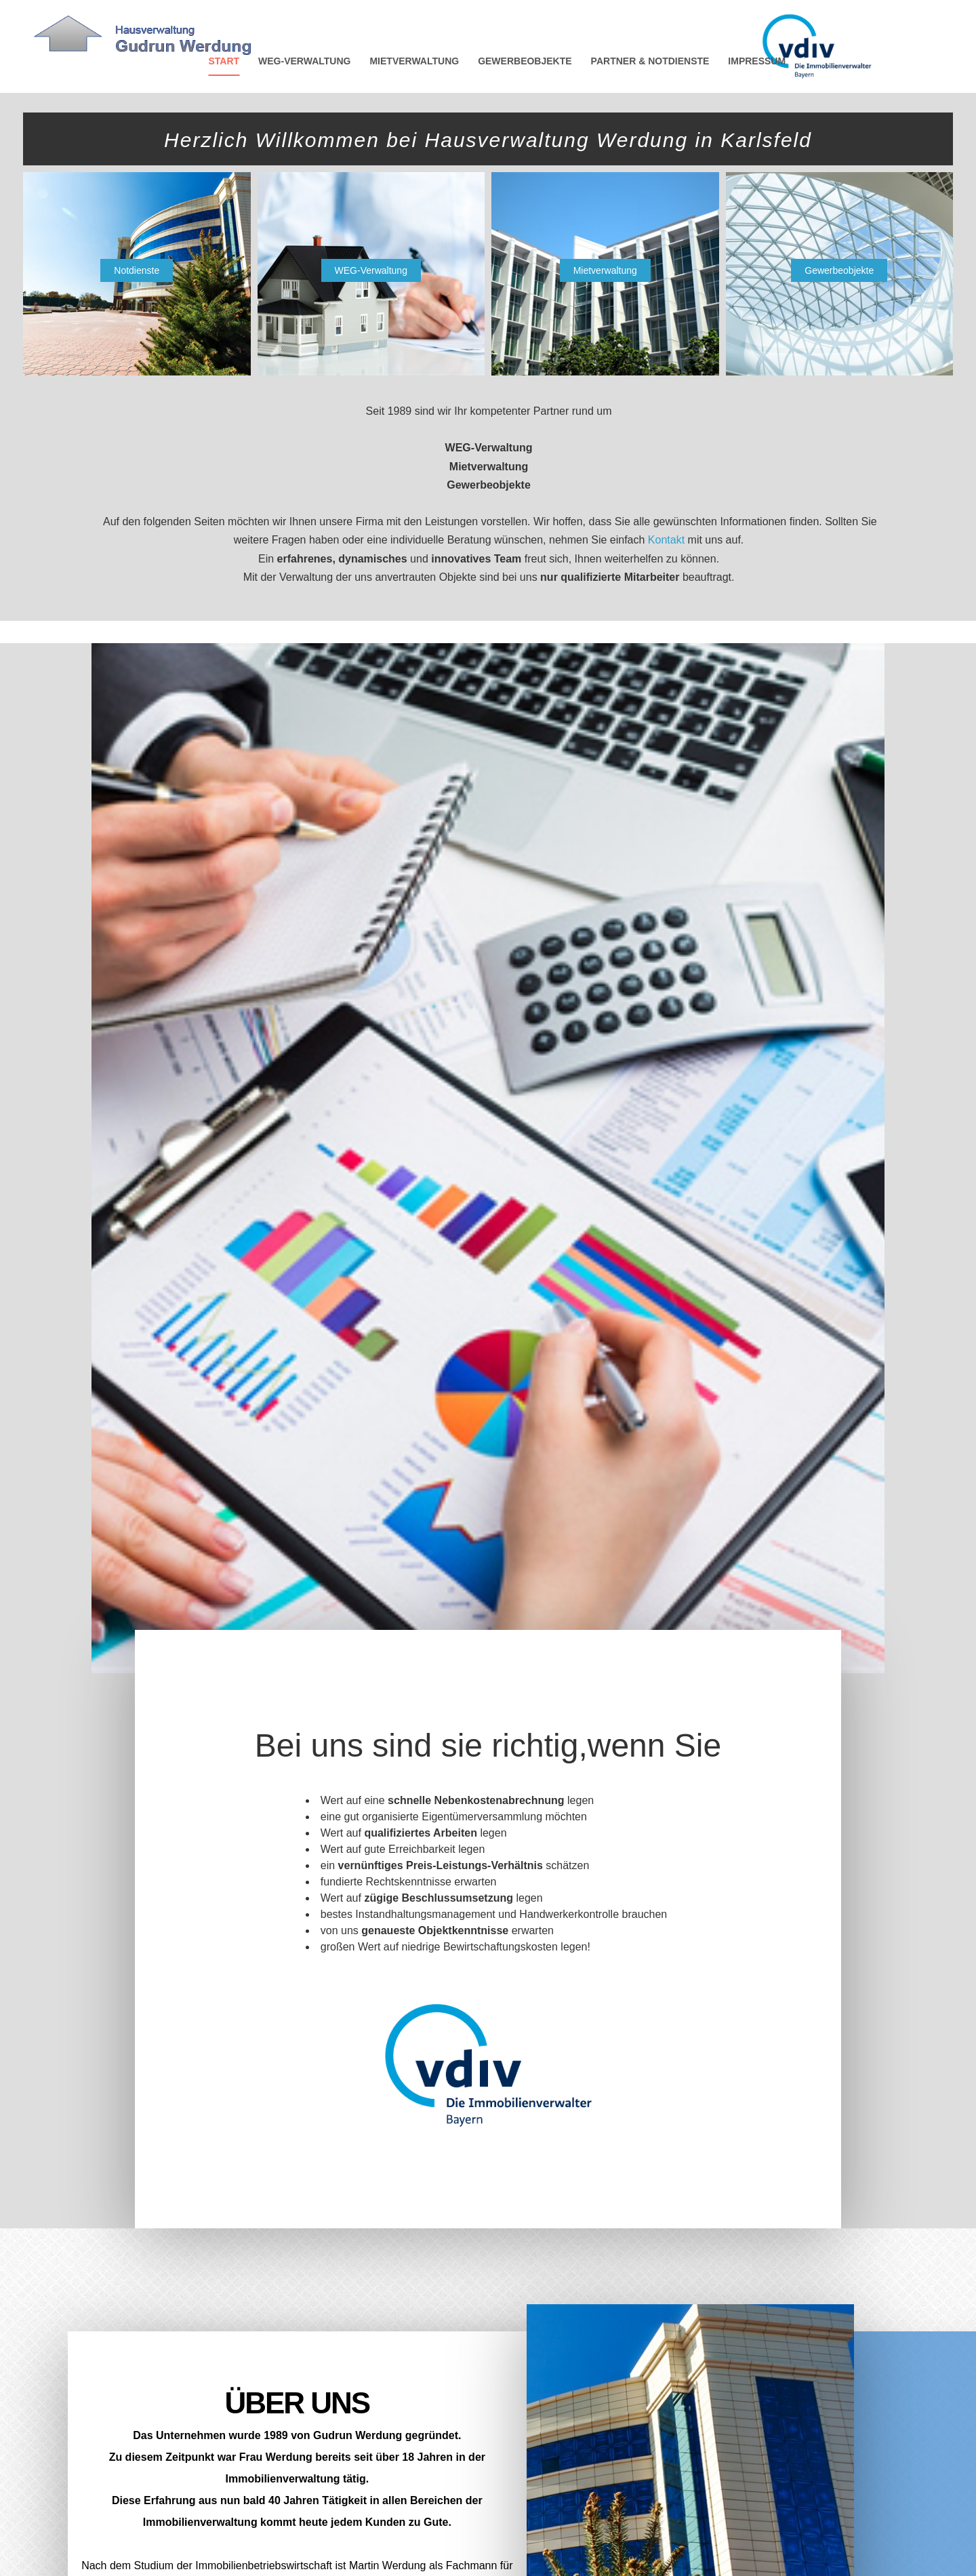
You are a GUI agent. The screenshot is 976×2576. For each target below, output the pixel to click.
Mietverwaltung (605, 270)
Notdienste (136, 270)
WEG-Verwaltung (371, 270)
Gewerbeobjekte (839, 270)
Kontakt (668, 540)
